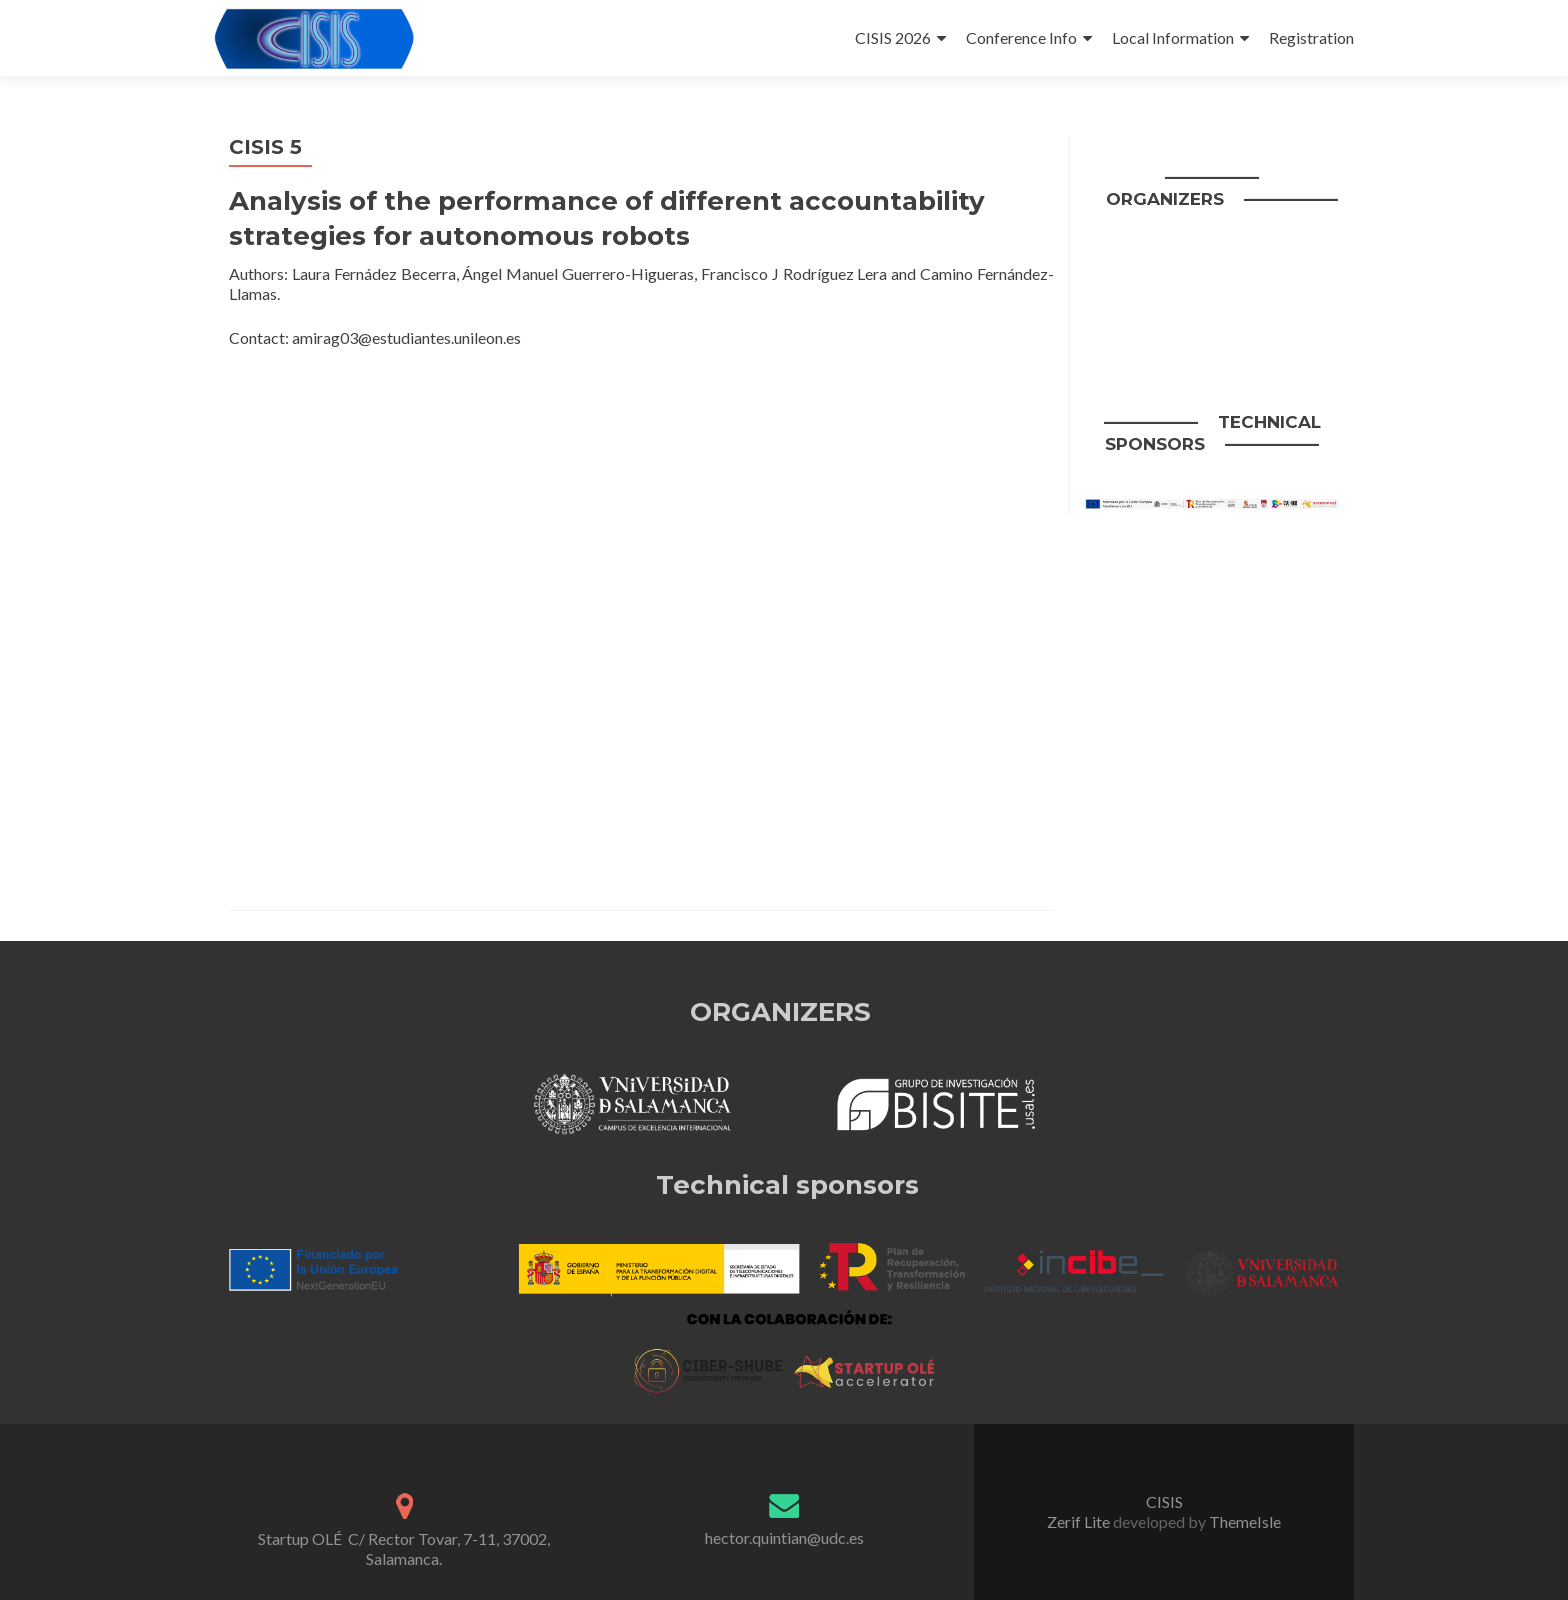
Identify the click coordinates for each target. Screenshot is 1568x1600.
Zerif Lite (1080, 1521)
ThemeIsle (1245, 1521)
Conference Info (1021, 37)
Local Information (1173, 37)
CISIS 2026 (893, 37)
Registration (1311, 37)
